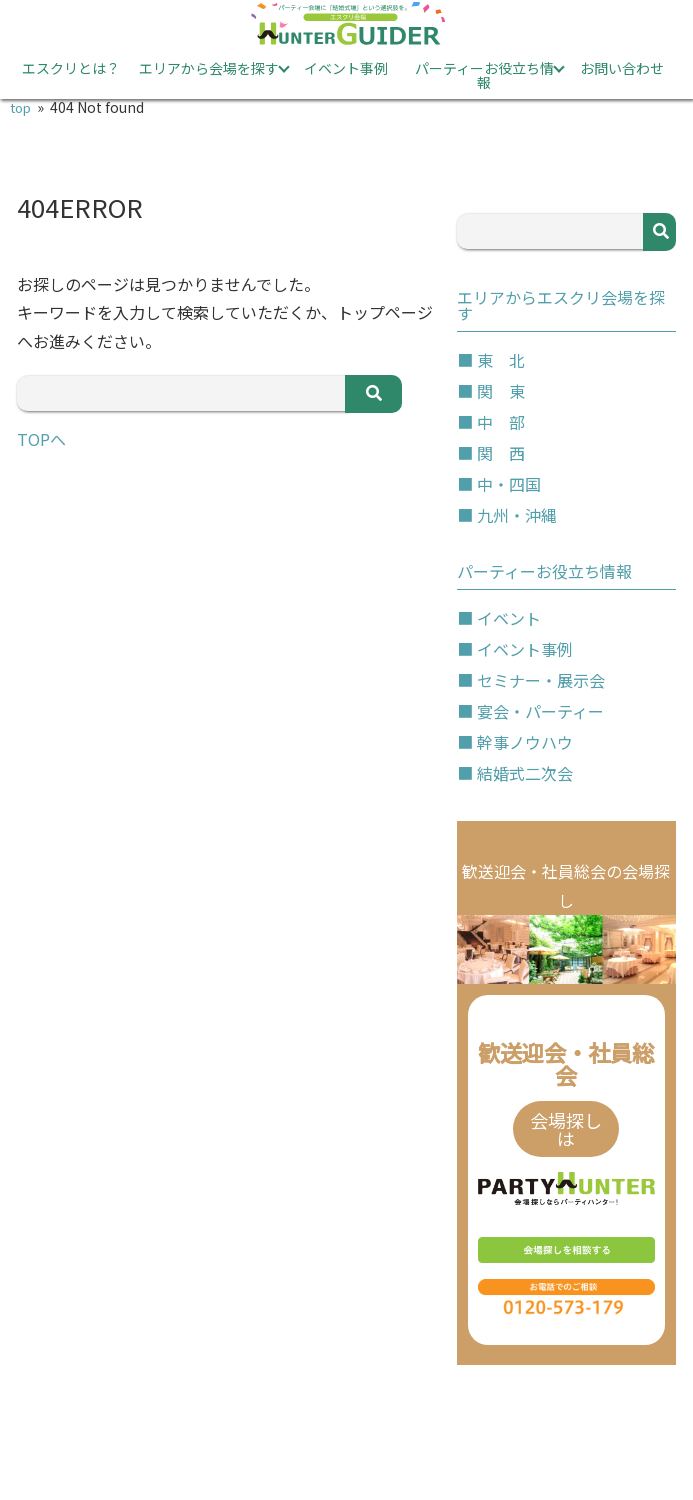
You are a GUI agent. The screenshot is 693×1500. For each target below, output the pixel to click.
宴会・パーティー (540, 711)
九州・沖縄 (517, 515)
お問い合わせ (622, 68)
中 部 (501, 422)
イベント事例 (346, 68)
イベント (509, 618)
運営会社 (592, 1442)
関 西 (501, 453)
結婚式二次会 (525, 773)
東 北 (501, 360)
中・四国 (509, 484)
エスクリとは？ (71, 68)
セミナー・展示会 (541, 680)
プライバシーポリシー (196, 1442)
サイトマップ (415, 1442)
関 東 (501, 391)
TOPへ (41, 439)
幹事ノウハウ (525, 742)
